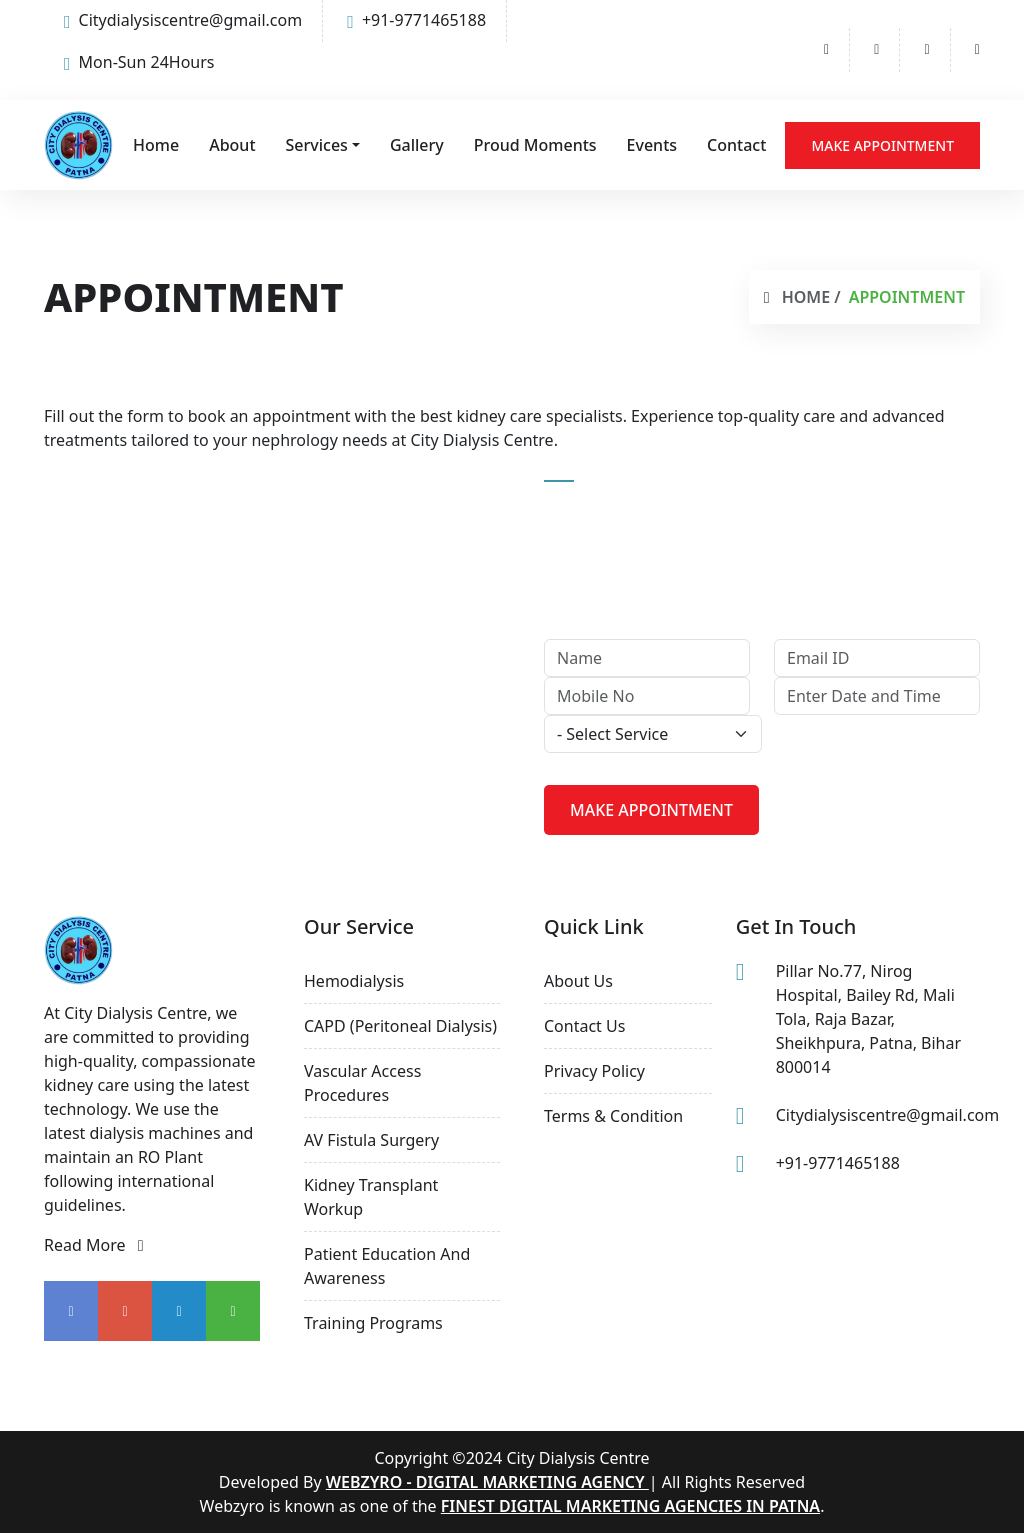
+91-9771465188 (416, 20)
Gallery (417, 145)
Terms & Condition (613, 1116)
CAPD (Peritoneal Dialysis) (400, 1026)
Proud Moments (535, 145)
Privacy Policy (594, 1071)
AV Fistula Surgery (371, 1140)
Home (156, 145)
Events (652, 145)
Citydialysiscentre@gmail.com (183, 20)
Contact (736, 145)
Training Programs (373, 1323)
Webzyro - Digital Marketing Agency (487, 1482)
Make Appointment (882, 145)
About (232, 145)
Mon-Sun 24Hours (139, 62)
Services (317, 145)
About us (578, 981)
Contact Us (584, 1026)
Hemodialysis (354, 981)
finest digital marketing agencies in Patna (630, 1506)
